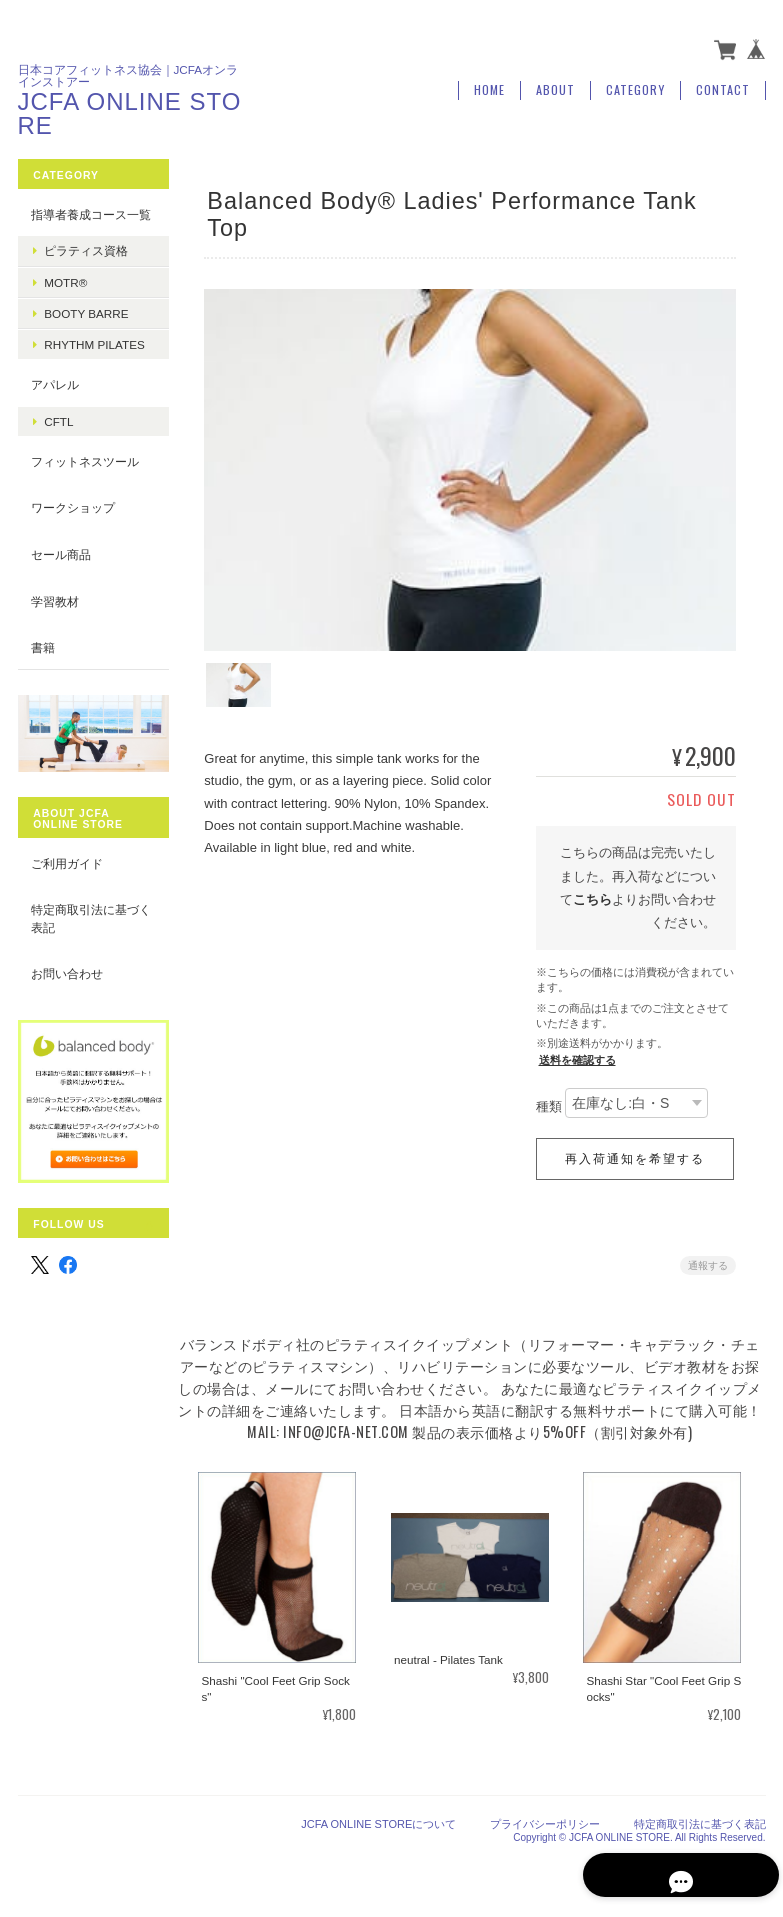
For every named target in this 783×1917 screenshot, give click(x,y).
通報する (708, 1260)
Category (635, 87)
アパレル (55, 413)
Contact (723, 87)
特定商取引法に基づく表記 (85, 941)
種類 (549, 1101)
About (555, 87)
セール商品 (61, 582)
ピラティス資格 (86, 264)
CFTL (58, 449)
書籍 (43, 675)
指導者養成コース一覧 (85, 218)
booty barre (86, 326)
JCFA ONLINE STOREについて (378, 1817)
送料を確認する (577, 1055)
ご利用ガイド (67, 886)
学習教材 (55, 629)
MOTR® (65, 295)
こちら (592, 894)
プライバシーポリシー (545, 1817)
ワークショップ (73, 536)
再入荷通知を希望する (635, 1154)
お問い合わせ (67, 996)
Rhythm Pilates (90, 365)
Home (489, 87)
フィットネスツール (85, 489)
